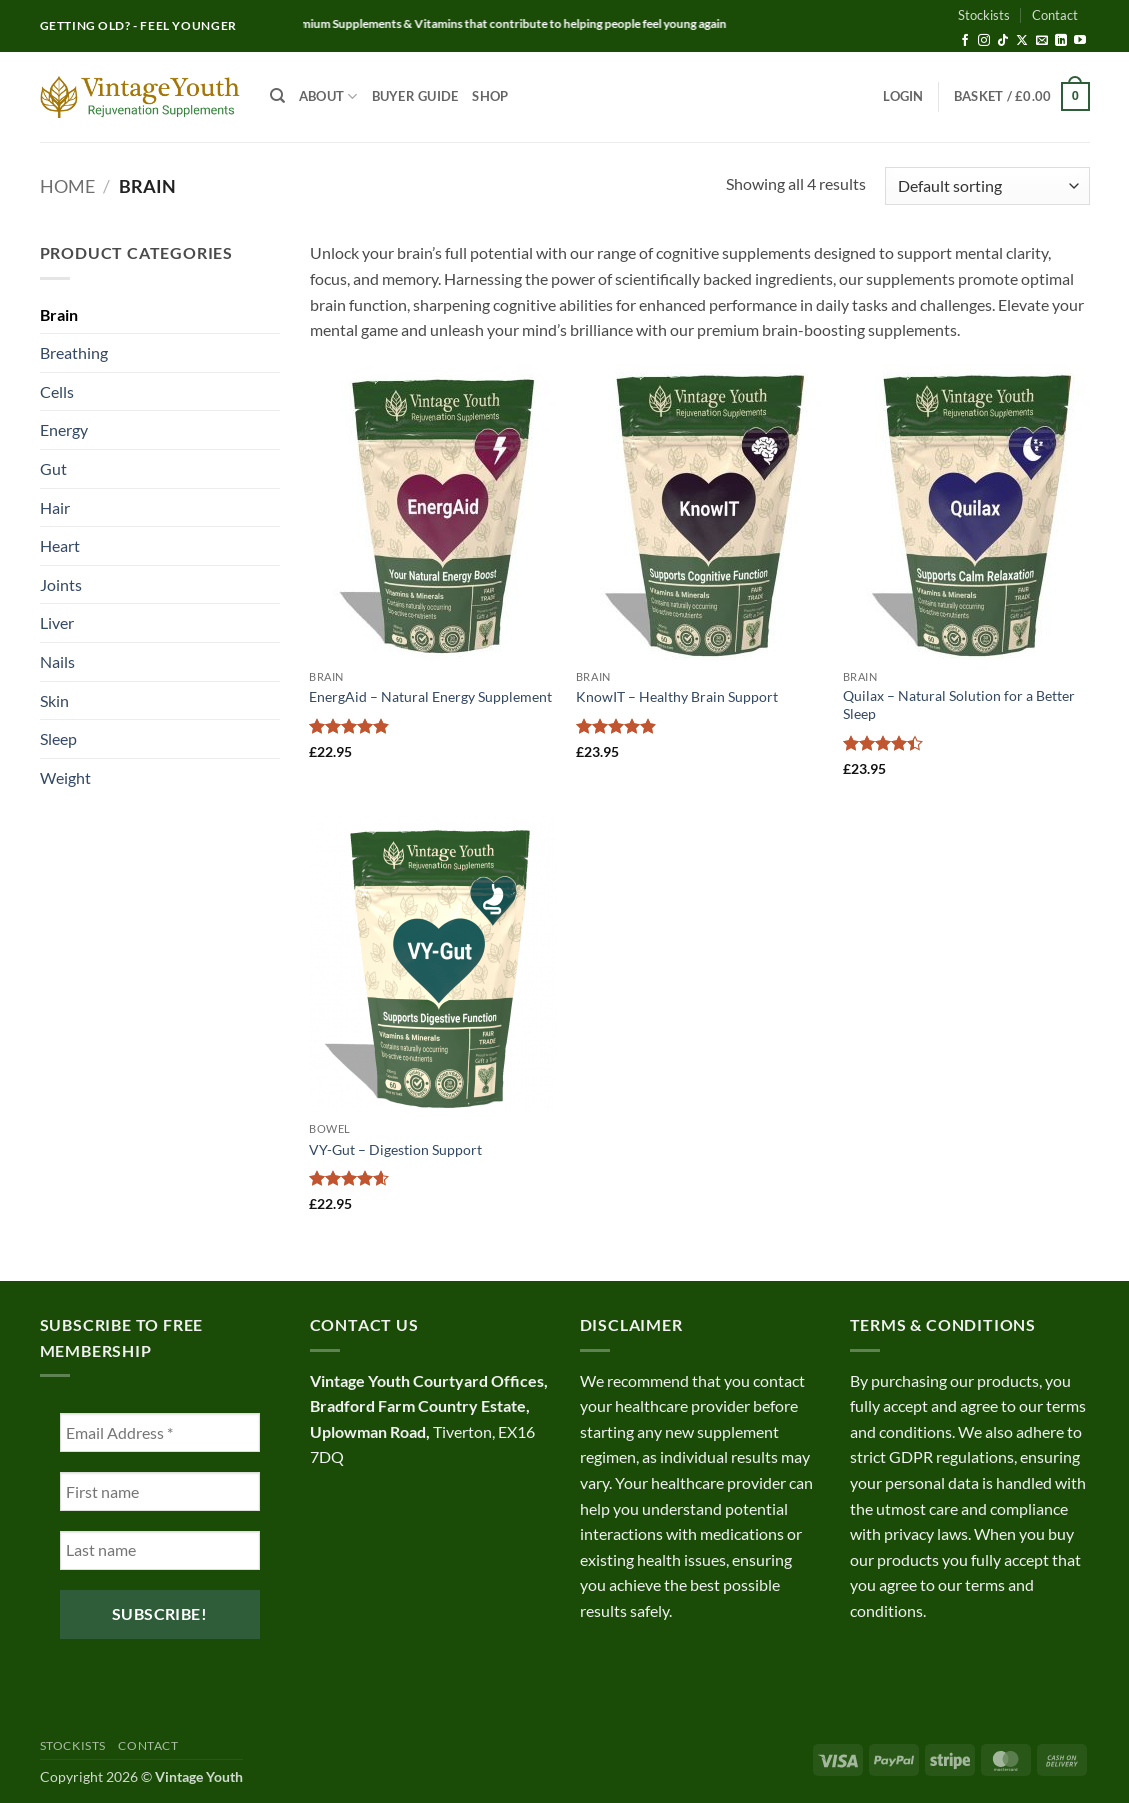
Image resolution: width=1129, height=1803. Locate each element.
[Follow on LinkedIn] (1061, 41)
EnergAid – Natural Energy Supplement (430, 696)
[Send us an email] (1042, 41)
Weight (65, 777)
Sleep (58, 738)
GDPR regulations (951, 1456)
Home (67, 186)
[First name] (160, 1491)
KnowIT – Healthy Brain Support (677, 696)
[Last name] (160, 1550)
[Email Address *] (160, 1432)
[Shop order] (987, 186)
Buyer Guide (415, 96)
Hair (55, 507)
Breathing (74, 352)
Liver (57, 622)
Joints (61, 584)
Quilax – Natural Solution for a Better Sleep (959, 705)
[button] (903, 96)
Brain (59, 314)
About (328, 96)
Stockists (984, 15)
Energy (64, 429)
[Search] (277, 96)
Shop (490, 96)
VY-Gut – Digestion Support (395, 1149)
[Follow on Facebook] (965, 41)
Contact (1055, 15)
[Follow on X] (1022, 41)
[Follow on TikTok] (1003, 41)
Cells (57, 391)
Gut (53, 468)
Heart (60, 545)
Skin (54, 700)
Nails (57, 661)
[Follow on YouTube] (1080, 41)
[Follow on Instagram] (984, 41)
